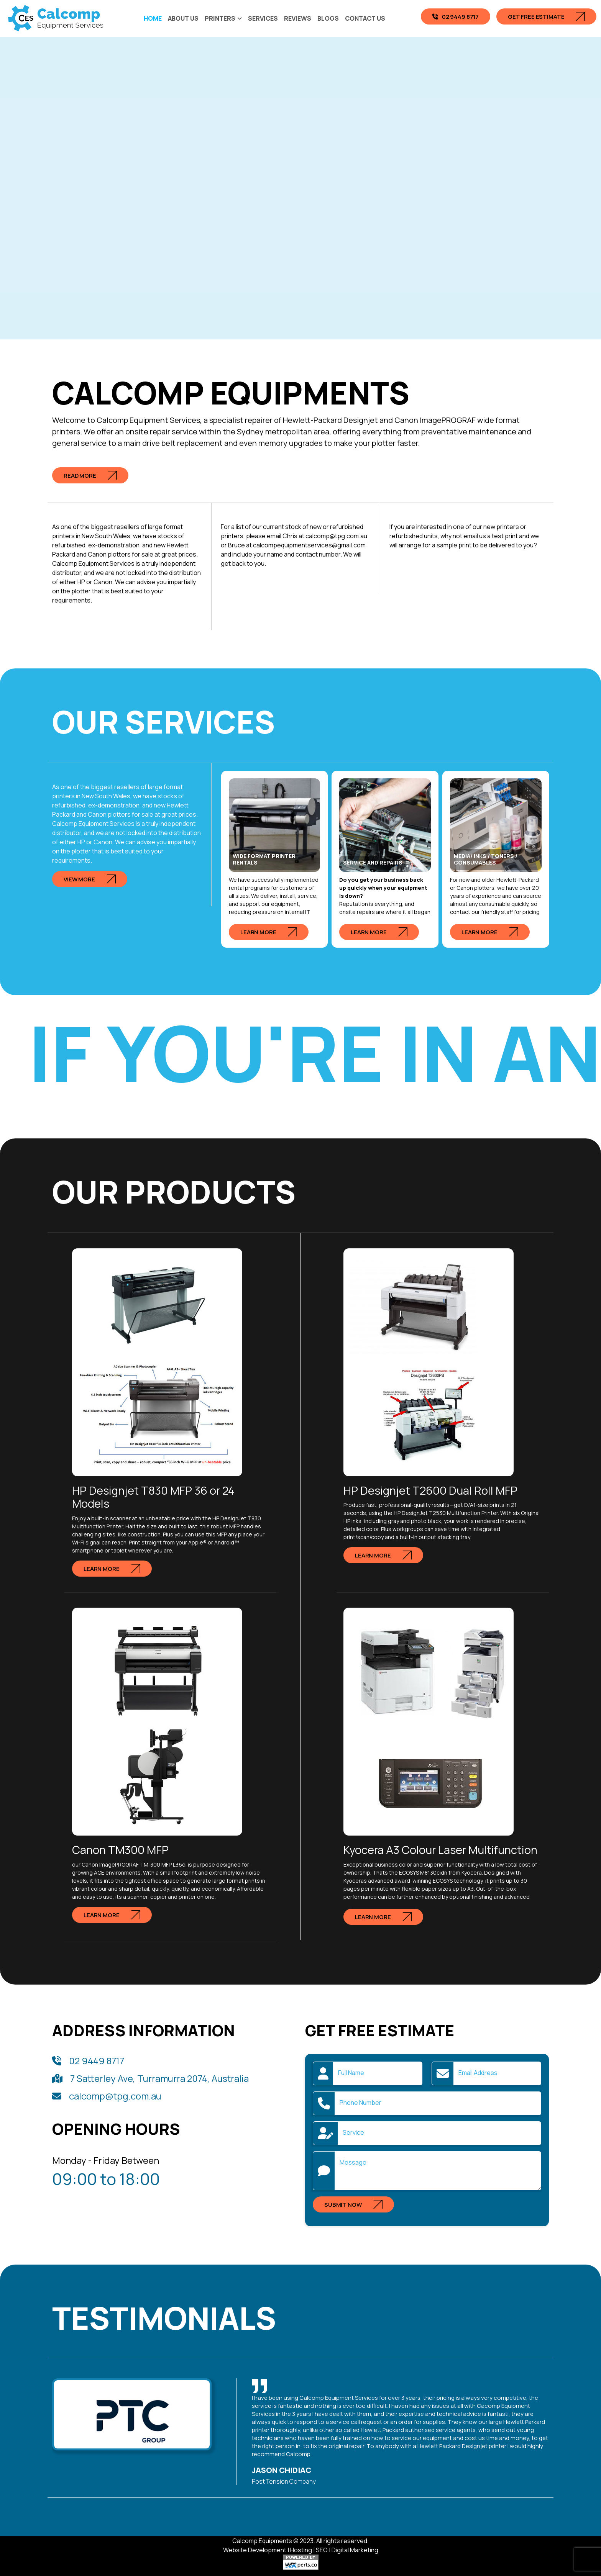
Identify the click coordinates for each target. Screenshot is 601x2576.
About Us (183, 18)
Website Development (254, 2550)
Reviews (297, 18)
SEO (322, 2550)
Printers (220, 18)
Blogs (328, 18)
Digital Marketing (355, 2550)
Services (263, 18)
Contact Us (365, 18)
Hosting (301, 2550)
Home (153, 18)
